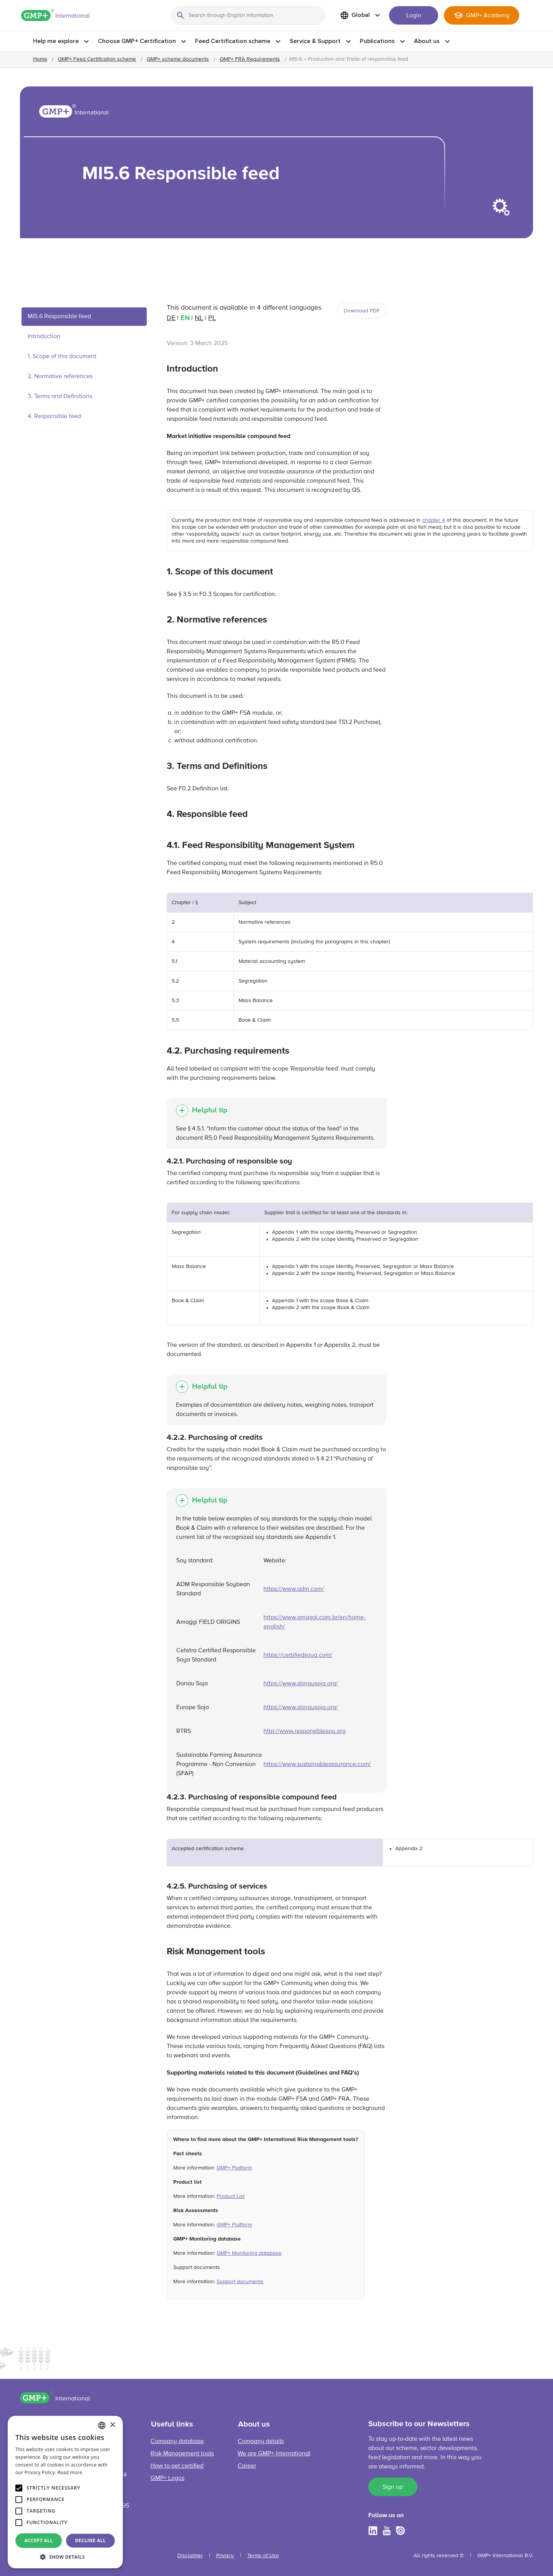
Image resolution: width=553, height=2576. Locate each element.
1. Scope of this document (62, 357)
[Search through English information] (248, 15)
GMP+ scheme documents (178, 59)
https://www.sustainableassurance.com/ (317, 1764)
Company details (261, 2441)
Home (40, 59)
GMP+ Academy (488, 16)
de (171, 318)
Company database (177, 2441)
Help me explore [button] (56, 41)
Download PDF (362, 311)
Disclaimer (190, 2555)
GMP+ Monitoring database (249, 2253)
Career (247, 2466)
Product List (231, 2196)
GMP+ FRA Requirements (250, 59)
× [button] (112, 2425)
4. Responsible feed (54, 416)
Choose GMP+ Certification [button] (137, 41)
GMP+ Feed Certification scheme (97, 59)
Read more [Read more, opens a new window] (70, 2472)
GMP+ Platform (234, 2168)
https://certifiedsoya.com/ (297, 1655)
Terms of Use (263, 2555)
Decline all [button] (90, 2540)
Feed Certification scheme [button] (232, 41)
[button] (65, 2557)
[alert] (65, 2492)
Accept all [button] (39, 2540)
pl (212, 318)
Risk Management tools (182, 2454)
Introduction (44, 337)
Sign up (392, 2487)
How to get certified (177, 2466)
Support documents (240, 2281)
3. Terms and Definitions (60, 396)
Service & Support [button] (315, 41)
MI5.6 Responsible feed (59, 317)
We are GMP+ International (274, 2454)
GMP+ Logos (167, 2478)
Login (413, 16)
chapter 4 (433, 520)
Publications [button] (377, 41)
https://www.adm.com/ (293, 1589)
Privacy (225, 2555)
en (185, 318)
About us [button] (427, 41)
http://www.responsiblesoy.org (304, 1731)
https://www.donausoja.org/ (300, 1684)
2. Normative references (60, 376)
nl (199, 318)
